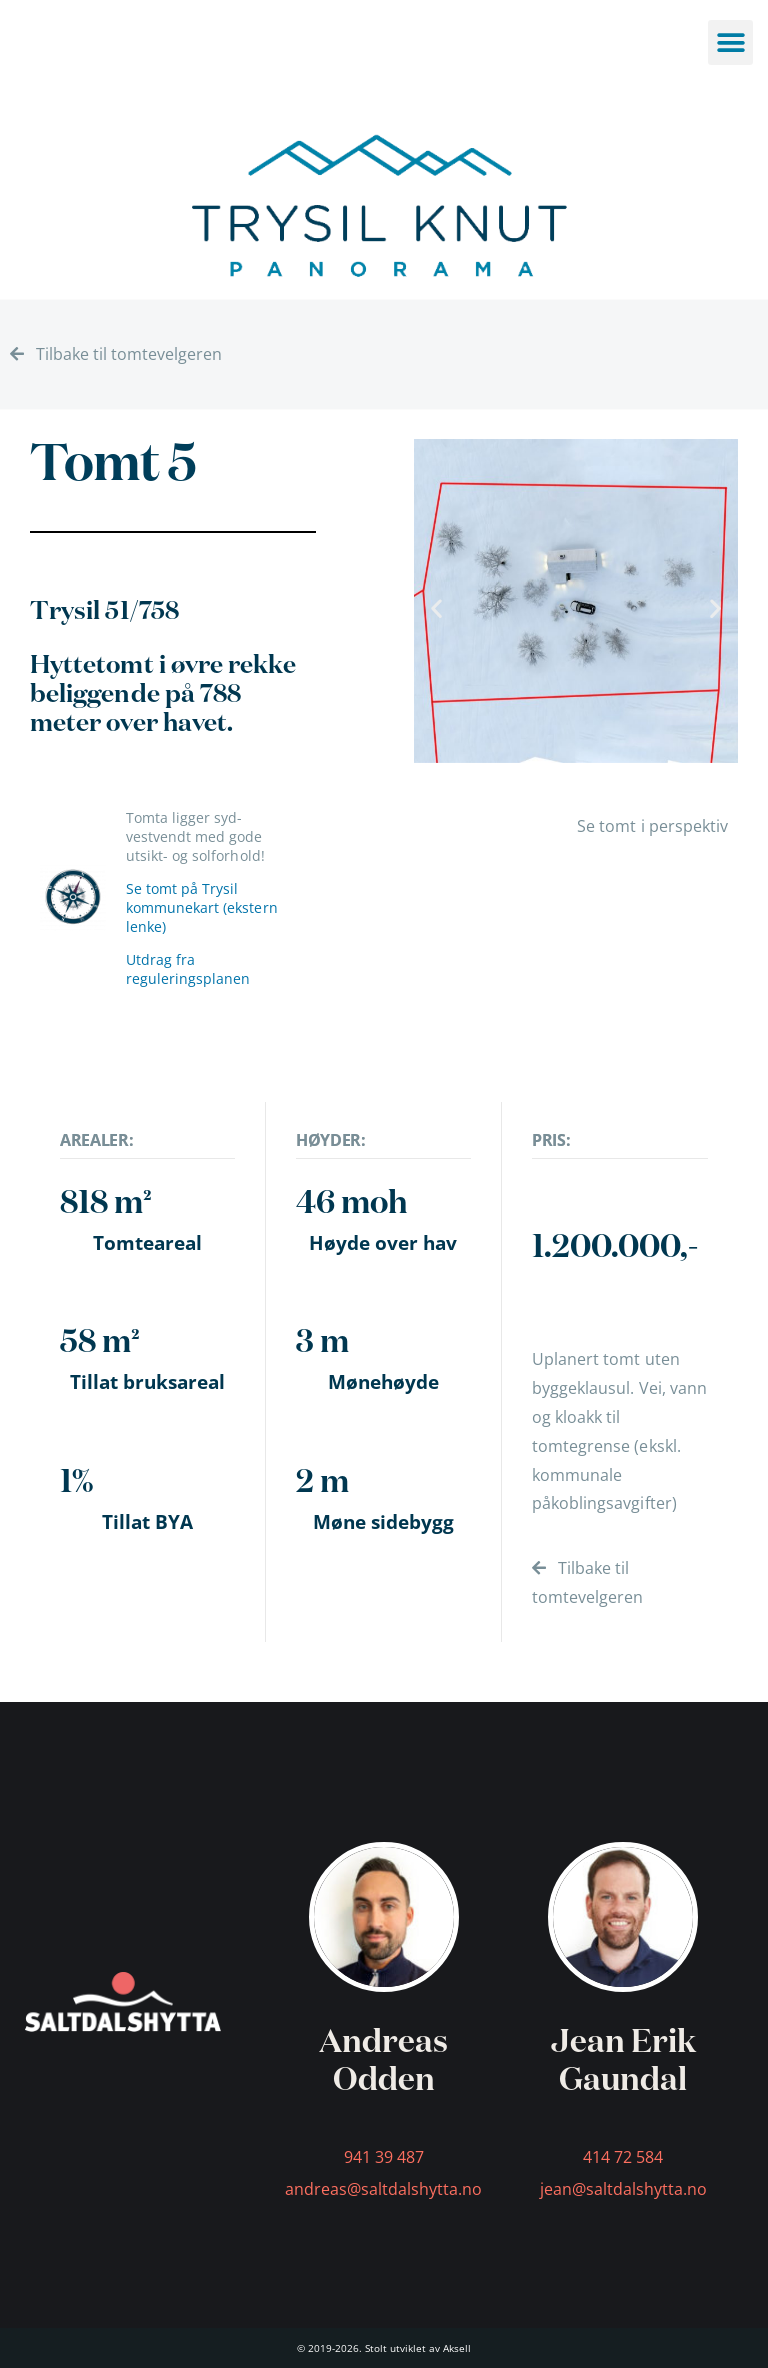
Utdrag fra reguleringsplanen (188, 969)
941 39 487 (384, 2157)
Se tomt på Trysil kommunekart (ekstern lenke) (202, 907)
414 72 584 (623, 2157)
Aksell (457, 2348)
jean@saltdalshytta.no (623, 2189)
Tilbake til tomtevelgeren (116, 354)
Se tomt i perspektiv (652, 826)
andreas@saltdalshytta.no (383, 2189)
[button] (436, 607)
